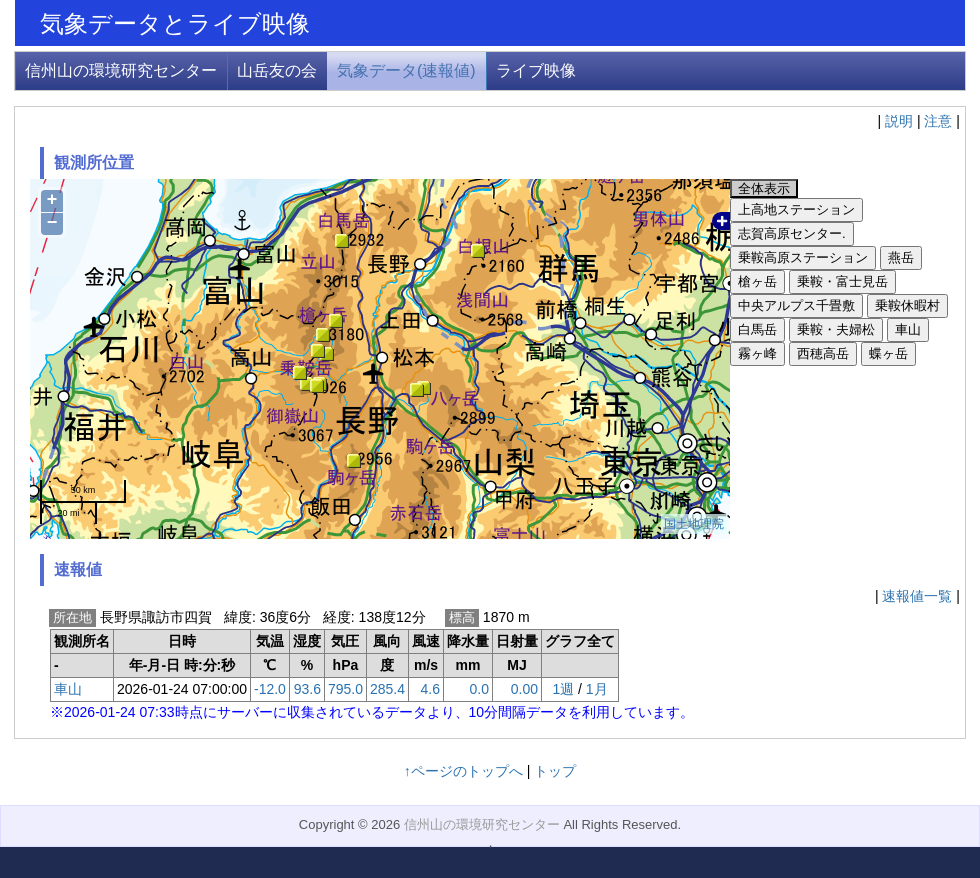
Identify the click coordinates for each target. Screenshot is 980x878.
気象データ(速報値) (406, 70)
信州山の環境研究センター (121, 70)
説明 (899, 121)
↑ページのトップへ (463, 771)
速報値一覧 (917, 596)
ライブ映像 (536, 70)
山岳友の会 (277, 70)
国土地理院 (694, 524)
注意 (938, 121)
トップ (555, 771)
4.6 (430, 689)
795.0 (345, 689)
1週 (563, 689)
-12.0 (270, 689)
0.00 (524, 689)
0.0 (479, 689)
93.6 (307, 689)
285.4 (387, 689)
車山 (68, 689)
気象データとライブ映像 (175, 23)
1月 (597, 689)
